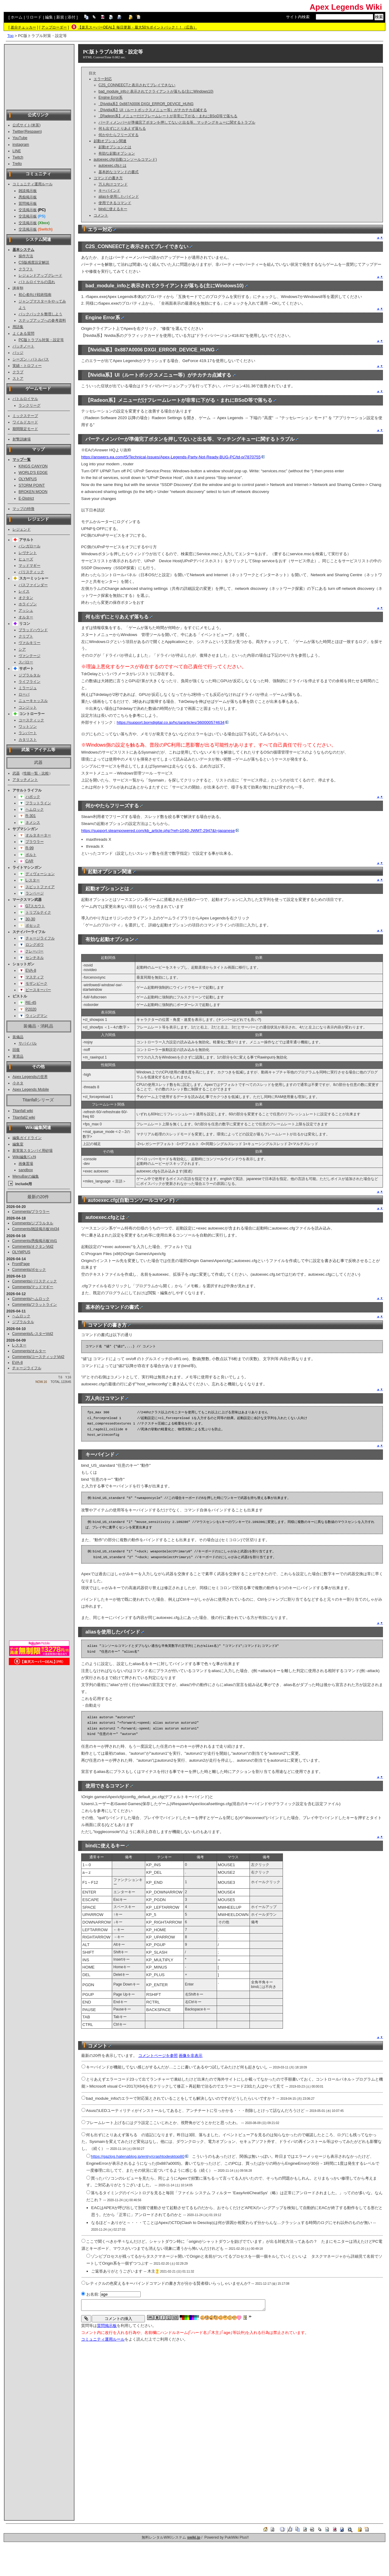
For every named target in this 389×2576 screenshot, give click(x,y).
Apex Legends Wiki (346, 7)
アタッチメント (25, 780)
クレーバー (34, 951)
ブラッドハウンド (33, 630)
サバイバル (28, 1043)
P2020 (31, 1009)
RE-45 (31, 1003)
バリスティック (31, 572)
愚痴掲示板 (28, 197)
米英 (35, 125)
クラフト (26, 269)
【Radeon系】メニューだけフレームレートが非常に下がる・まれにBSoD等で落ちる (167, 116)
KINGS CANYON (33, 466)
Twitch (17, 157)
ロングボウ (35, 944)
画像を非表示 (190, 2055)
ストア (17, 378)
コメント (101, 215)
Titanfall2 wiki (23, 1117)
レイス (24, 591)
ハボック (33, 797)
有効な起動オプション (116, 153)
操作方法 (26, 256)
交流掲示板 (28, 210)
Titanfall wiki (22, 1111)
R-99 (30, 848)
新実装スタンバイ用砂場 (32, 1150)
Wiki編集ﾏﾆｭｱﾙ (24, 1157)
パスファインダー (33, 585)
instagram (20, 144)
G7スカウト (35, 906)
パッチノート (23, 346)
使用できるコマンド (114, 203)
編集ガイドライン (27, 1138)
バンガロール (29, 546)
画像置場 (26, 1163)
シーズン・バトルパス (30, 359)
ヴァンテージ (29, 656)
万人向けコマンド (113, 184)
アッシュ (26, 610)
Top (10, 35)
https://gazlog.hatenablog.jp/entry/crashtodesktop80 (139, 2156)
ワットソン (28, 726)
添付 (71, 17)
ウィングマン (36, 1016)
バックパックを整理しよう (40, 314)
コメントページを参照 (158, 2055)
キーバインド (109, 190)
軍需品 (17, 1056)
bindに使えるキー (112, 209)
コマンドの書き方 (108, 178)
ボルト (31, 855)
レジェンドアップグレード (40, 275)
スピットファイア (40, 887)
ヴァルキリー (29, 643)
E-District (26, 498)
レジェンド (21, 529)
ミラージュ (28, 688)
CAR (29, 861)
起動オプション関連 (110, 141)
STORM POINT (32, 485)
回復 (16, 1050)
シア (22, 649)
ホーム (16, 17)
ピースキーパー (38, 990)
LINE (16, 151)
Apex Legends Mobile (30, 1089)
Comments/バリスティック (34, 1281)
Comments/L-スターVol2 (32, 1334)
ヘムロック (35, 809)
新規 (60, 17)
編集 (49, 17)
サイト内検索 (298, 17)
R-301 (31, 816)
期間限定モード (25, 429)
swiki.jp (193, 2537)
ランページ (35, 893)
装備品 (17, 1037)
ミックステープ (25, 416)
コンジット (28, 707)
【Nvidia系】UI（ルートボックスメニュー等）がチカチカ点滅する (152, 110)
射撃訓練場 (21, 439)
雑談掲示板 (28, 191)
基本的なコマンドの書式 (118, 172)
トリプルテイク (38, 912)
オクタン (26, 598)
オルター (26, 617)
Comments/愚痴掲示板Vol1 (34, 1241)
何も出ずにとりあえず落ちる (122, 128)
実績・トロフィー (27, 366)
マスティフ (35, 977)
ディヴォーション (40, 874)
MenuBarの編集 (25, 1176)
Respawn (33, 131)
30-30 (30, 919)
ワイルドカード (25, 422)
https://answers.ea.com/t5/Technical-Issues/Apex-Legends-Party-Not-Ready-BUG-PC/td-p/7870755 (172, 457)
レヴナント (28, 553)
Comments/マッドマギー (32, 1287)
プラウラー (35, 842)
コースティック (31, 720)
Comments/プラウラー (31, 1211)
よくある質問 (23, 333)
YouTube (19, 138)
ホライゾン (28, 604)
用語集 (17, 327)
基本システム (23, 250)
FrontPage (21, 1264)
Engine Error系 (110, 97)
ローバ (24, 694)
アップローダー (54, 27)
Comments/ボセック (29, 1269)
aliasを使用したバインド (118, 196)
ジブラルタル (29, 675)
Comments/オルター (29, 1351)
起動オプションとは (114, 147)
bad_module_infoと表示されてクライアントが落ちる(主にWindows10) (155, 91)
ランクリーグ (29, 405)
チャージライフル (40, 938)
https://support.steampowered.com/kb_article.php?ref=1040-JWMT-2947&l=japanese (160, 830)
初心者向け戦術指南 (35, 294)
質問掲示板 (28, 203)
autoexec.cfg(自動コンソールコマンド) (125, 159)
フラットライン (38, 803)
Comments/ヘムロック (31, 1299)
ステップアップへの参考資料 (42, 320)
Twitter (18, 131)
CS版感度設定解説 (34, 262)
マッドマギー (29, 565)
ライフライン (29, 681)
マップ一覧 (21, 459)
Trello (17, 164)
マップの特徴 (23, 509)
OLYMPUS (28, 479)
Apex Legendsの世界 (30, 1077)
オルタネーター (38, 835)
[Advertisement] (39, 76)
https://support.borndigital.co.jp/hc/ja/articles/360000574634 (172, 722)
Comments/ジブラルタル (32, 1223)
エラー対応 (103, 79)
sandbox (26, 1170)
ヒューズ (26, 559)
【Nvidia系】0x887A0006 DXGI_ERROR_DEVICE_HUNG (146, 104)
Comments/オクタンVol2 (32, 1246)
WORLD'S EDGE (33, 472)
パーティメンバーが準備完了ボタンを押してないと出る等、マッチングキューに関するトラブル (176, 122)
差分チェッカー (23, 27)
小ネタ (17, 1083)
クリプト (26, 636)
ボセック (33, 925)
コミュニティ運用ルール (32, 184)
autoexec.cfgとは (112, 165)
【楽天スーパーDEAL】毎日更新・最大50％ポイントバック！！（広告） (137, 27)
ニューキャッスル (33, 701)
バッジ (17, 353)
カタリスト (28, 739)
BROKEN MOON (33, 492)
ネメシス (33, 822)
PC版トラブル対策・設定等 (41, 340)
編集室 (17, 1144)
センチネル (35, 958)
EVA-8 (31, 970)
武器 (16, 773)
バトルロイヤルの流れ (37, 282)
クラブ (17, 372)
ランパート (28, 733)
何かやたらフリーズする (118, 135)
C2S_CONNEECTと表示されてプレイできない (136, 85)
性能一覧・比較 (36, 773)
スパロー (26, 662)
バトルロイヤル (25, 399)
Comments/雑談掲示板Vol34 (35, 1229)
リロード (34, 17)
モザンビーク (36, 983)
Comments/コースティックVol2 (38, 1357)
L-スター (33, 880)
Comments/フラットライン (34, 1304)
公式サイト (21, 125)
